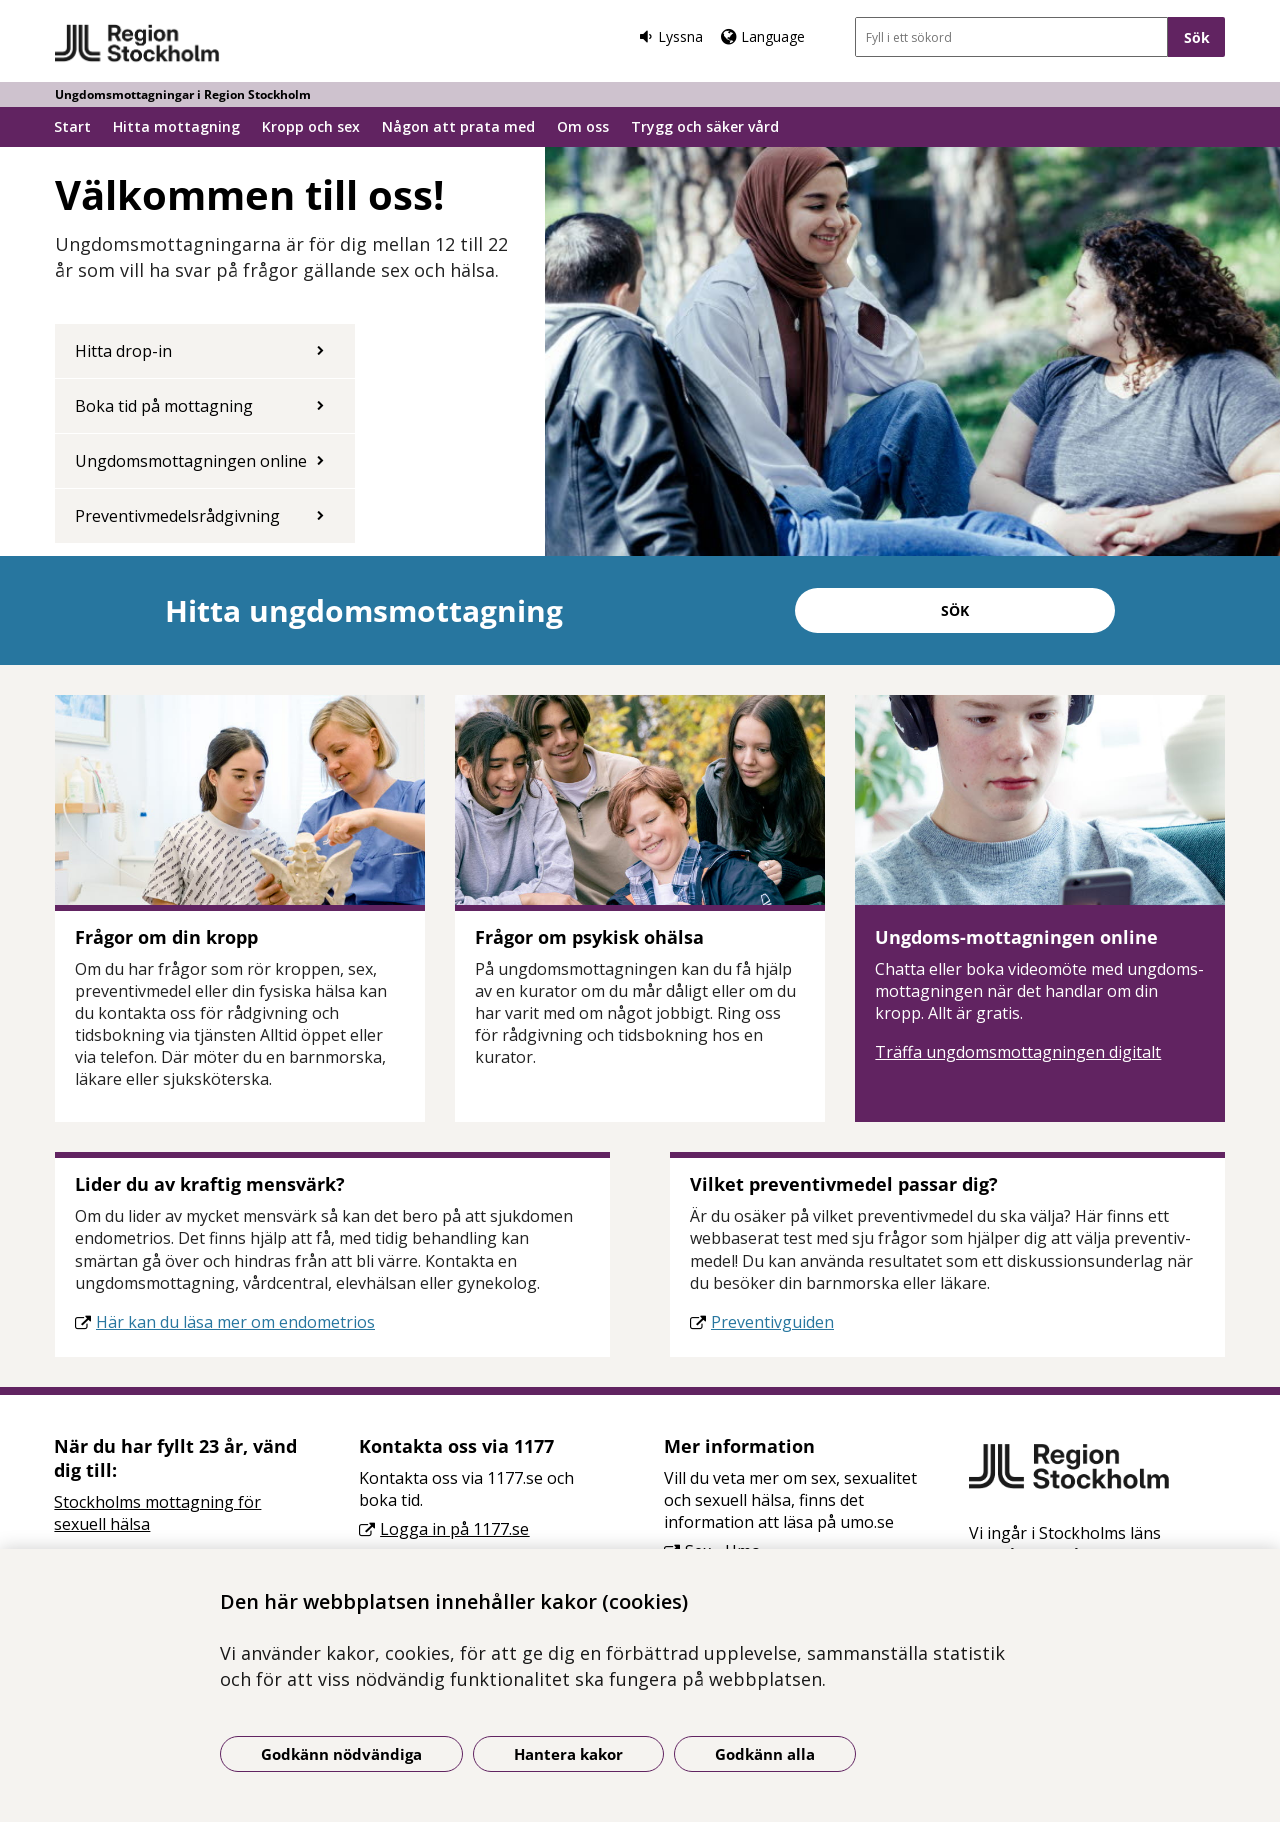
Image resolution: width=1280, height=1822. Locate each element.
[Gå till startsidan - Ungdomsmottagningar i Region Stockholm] (137, 44)
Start (72, 126)
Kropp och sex (311, 126)
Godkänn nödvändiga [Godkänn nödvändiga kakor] (341, 1754)
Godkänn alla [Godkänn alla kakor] (765, 1754)
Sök (955, 610)
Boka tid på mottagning (164, 406)
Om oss (583, 126)
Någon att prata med (458, 126)
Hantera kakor (568, 1754)
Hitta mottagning (176, 126)
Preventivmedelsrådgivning (177, 516)
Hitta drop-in (123, 351)
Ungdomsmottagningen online (191, 461)
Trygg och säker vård (705, 126)
